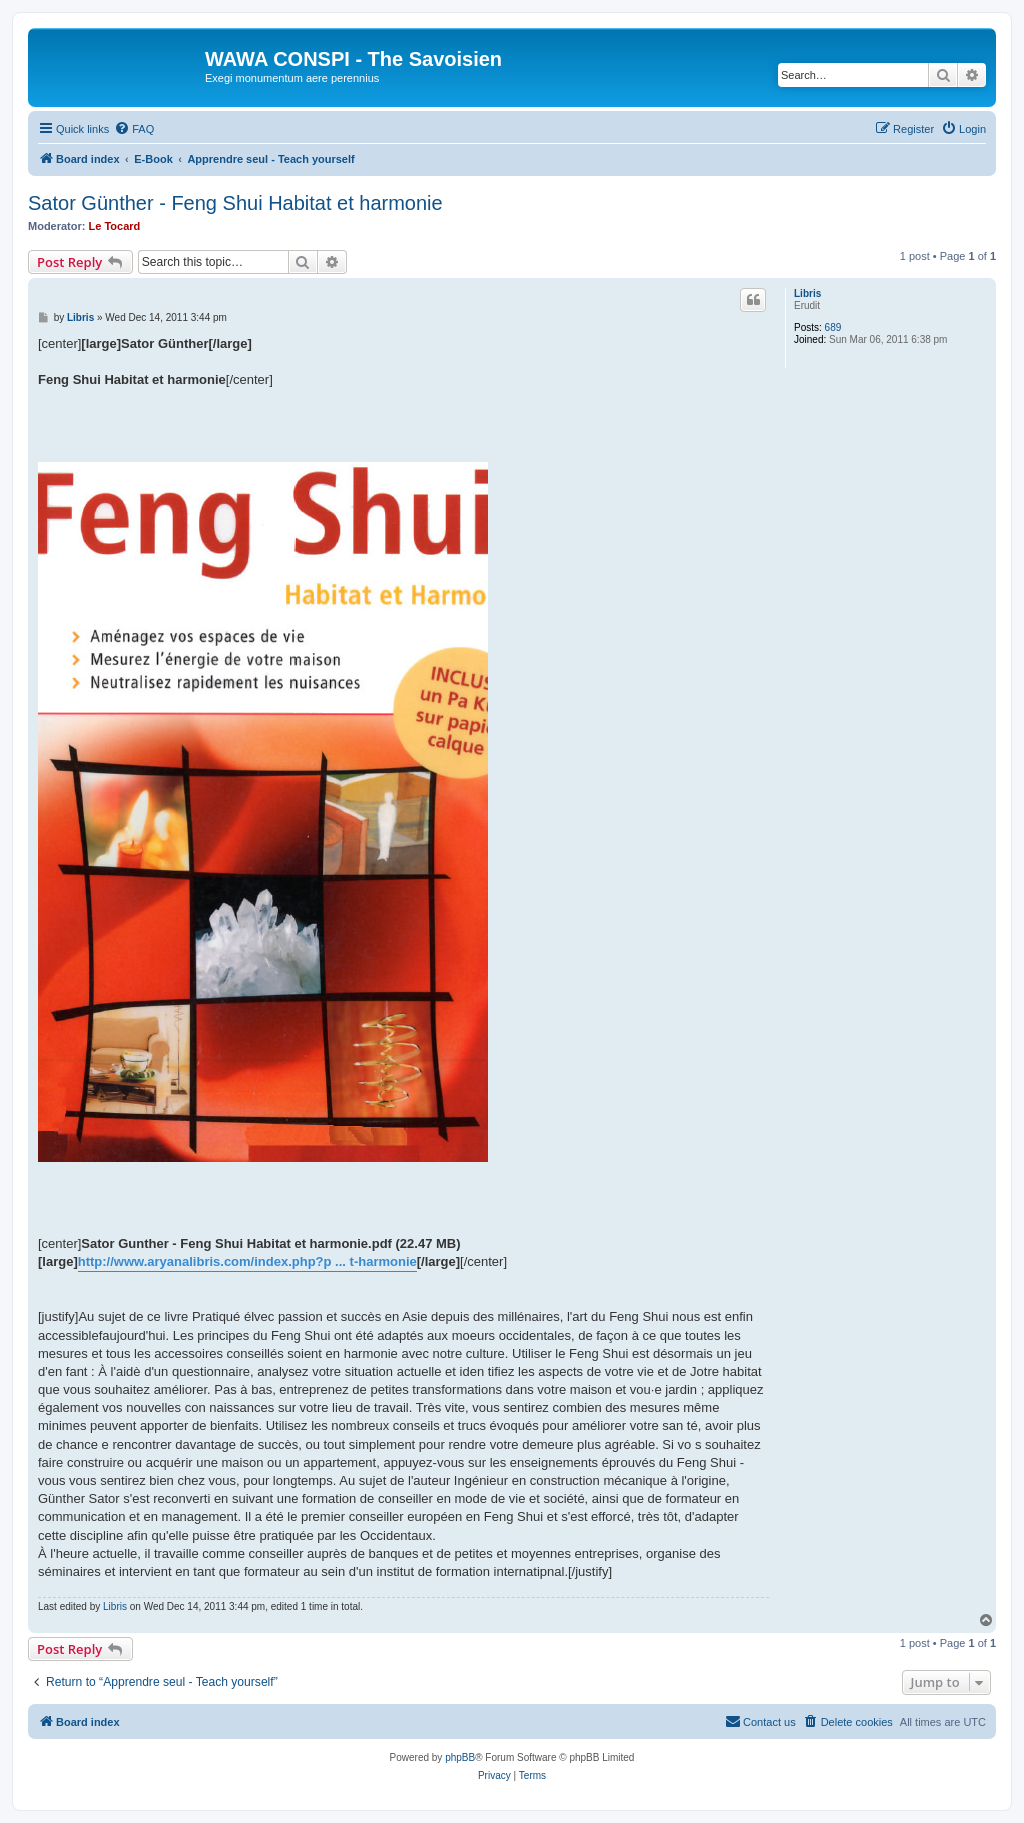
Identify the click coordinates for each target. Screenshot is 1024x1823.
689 (833, 327)
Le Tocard (115, 226)
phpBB (460, 1757)
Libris (807, 293)
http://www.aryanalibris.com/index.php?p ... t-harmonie (247, 1261)
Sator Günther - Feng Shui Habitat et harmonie (235, 203)
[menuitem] (134, 129)
